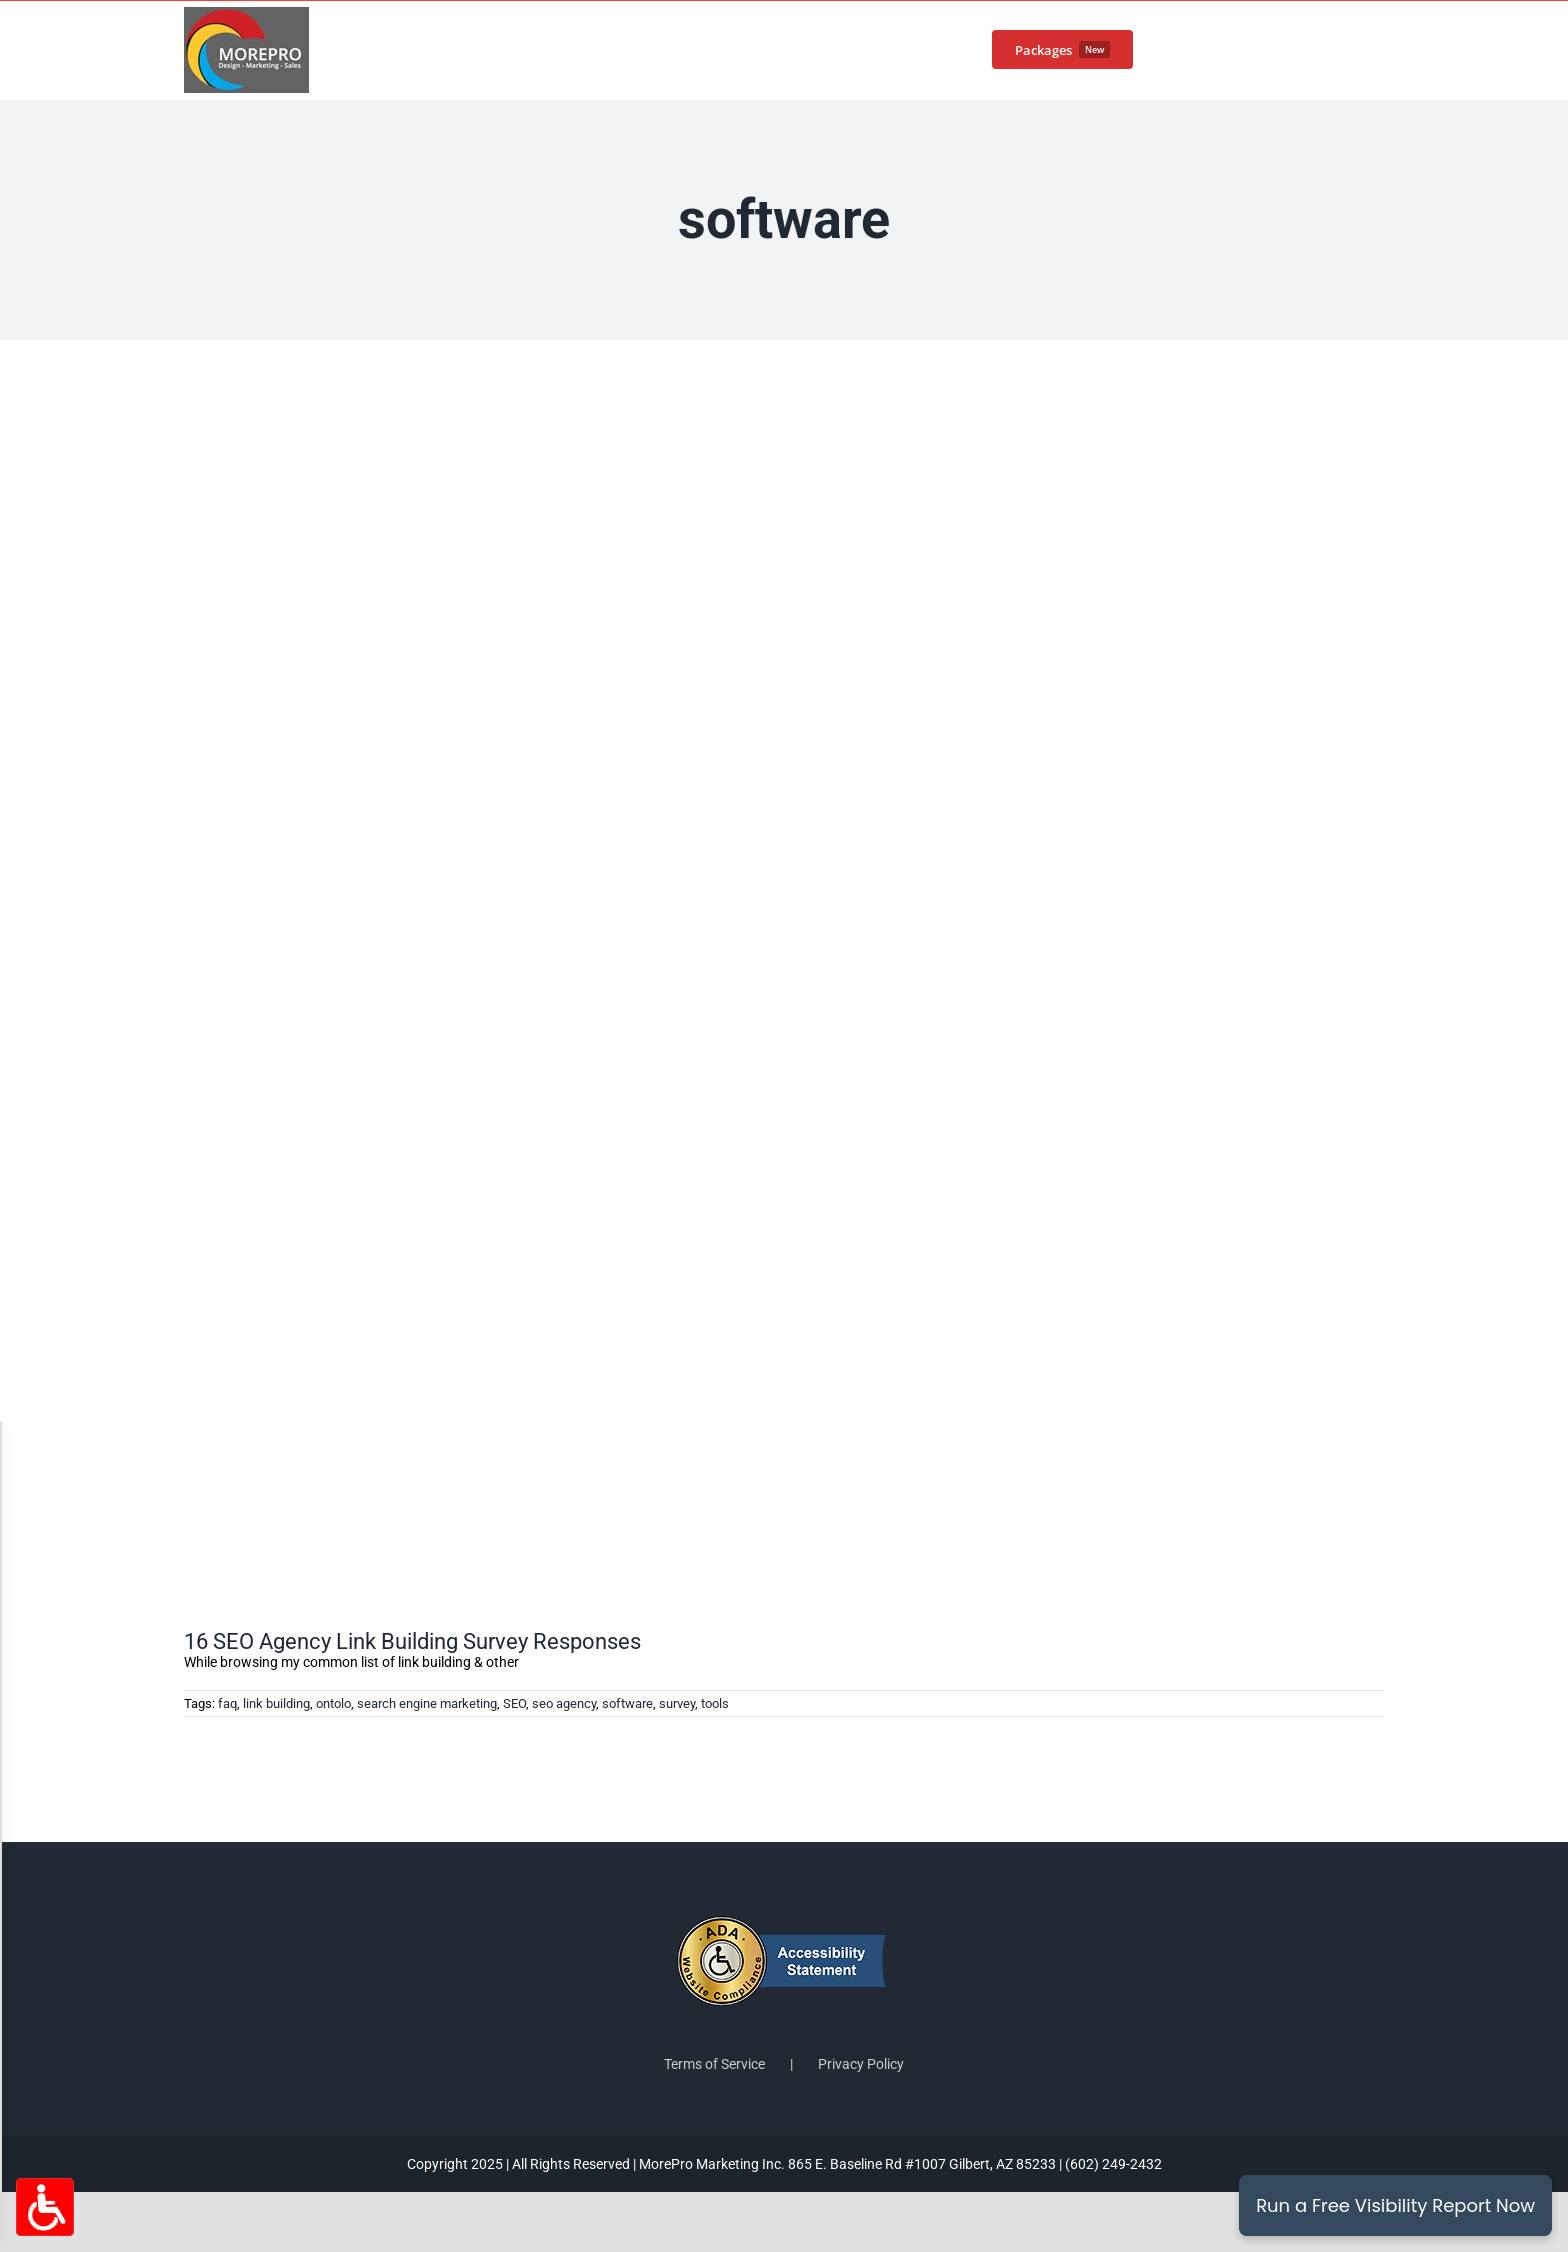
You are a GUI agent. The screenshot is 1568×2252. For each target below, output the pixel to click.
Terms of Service (714, 2064)
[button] (1352, 48)
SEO (514, 1703)
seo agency (564, 1703)
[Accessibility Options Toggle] (45, 2207)
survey (677, 1703)
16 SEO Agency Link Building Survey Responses (412, 1641)
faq (227, 1703)
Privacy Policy (861, 2064)
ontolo (333, 1703)
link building (276, 1703)
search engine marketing (427, 1703)
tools (715, 1703)
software (627, 1703)
